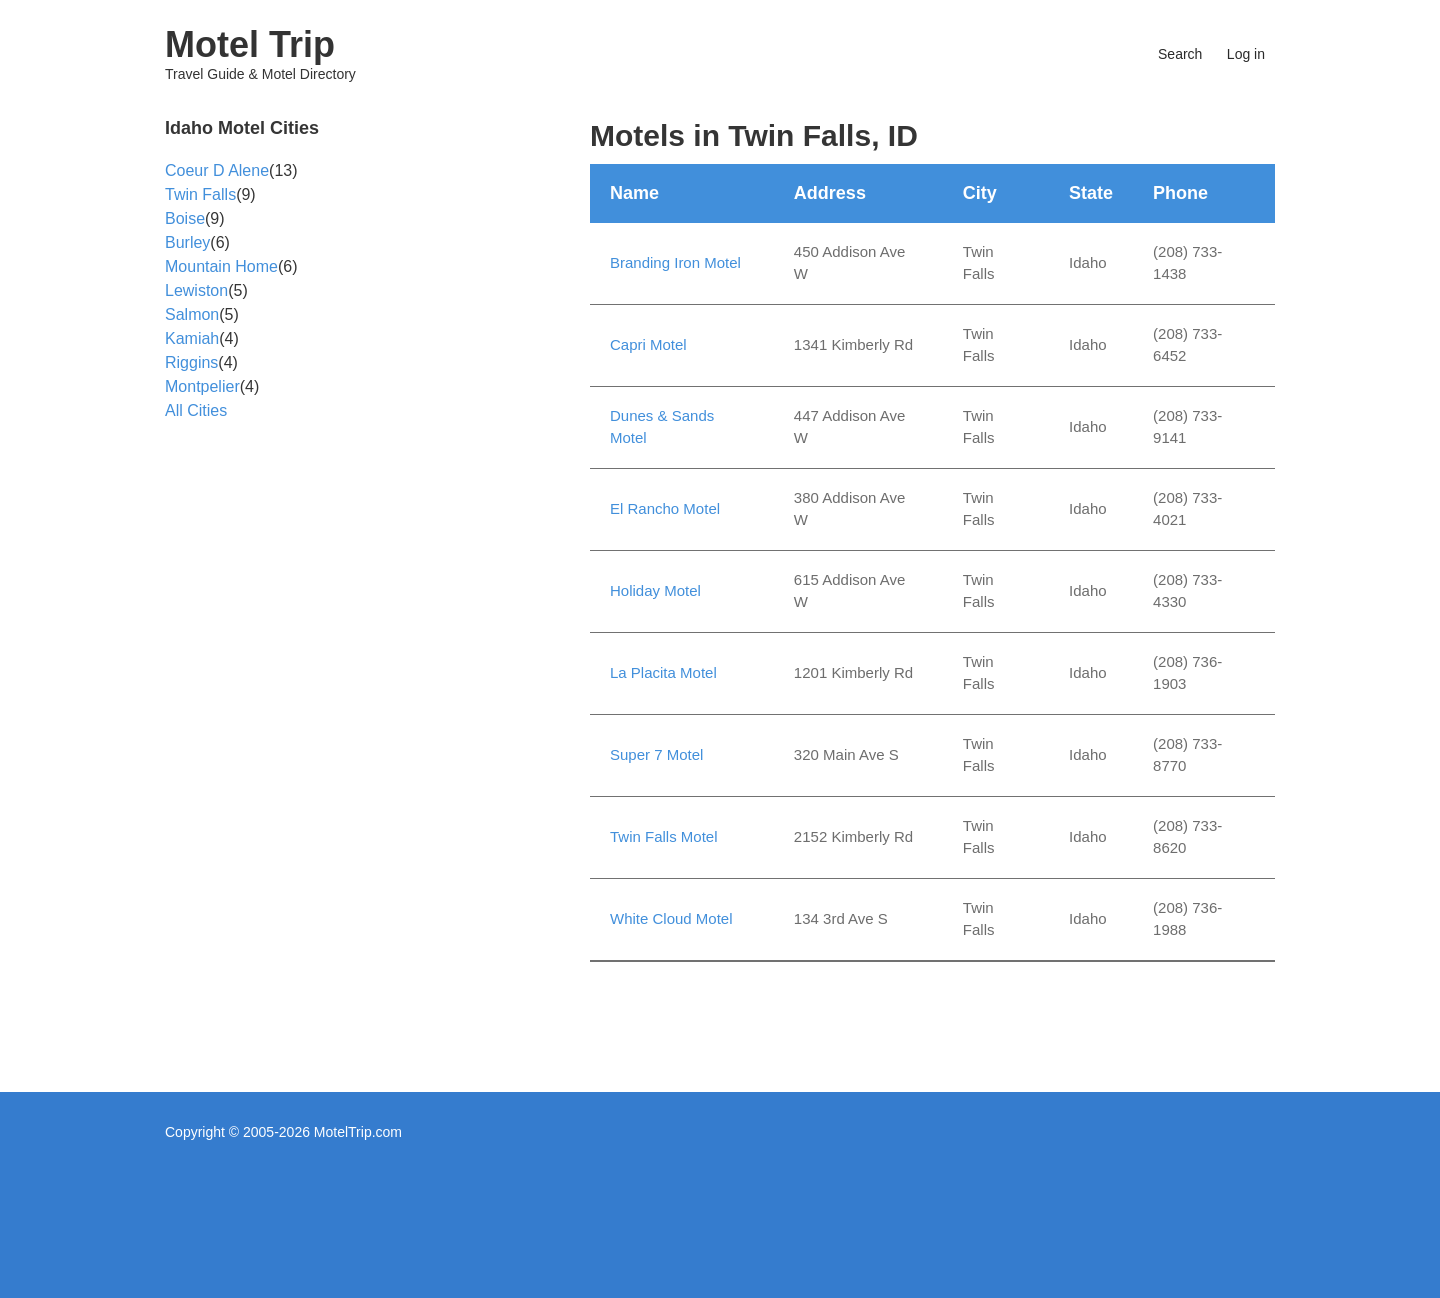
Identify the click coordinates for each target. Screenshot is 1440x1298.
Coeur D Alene (217, 170)
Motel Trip (250, 44)
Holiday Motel (655, 590)
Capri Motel (648, 344)
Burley (187, 242)
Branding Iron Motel (675, 262)
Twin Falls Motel (664, 836)
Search (1180, 54)
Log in (1246, 54)
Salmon (192, 314)
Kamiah (192, 338)
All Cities (196, 410)
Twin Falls (200, 194)
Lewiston (196, 290)
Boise (185, 218)
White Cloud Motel (671, 918)
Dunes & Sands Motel (662, 427)
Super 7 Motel (656, 754)
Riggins (191, 362)
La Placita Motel (663, 672)
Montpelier (202, 386)
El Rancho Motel (665, 508)
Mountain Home (221, 266)
